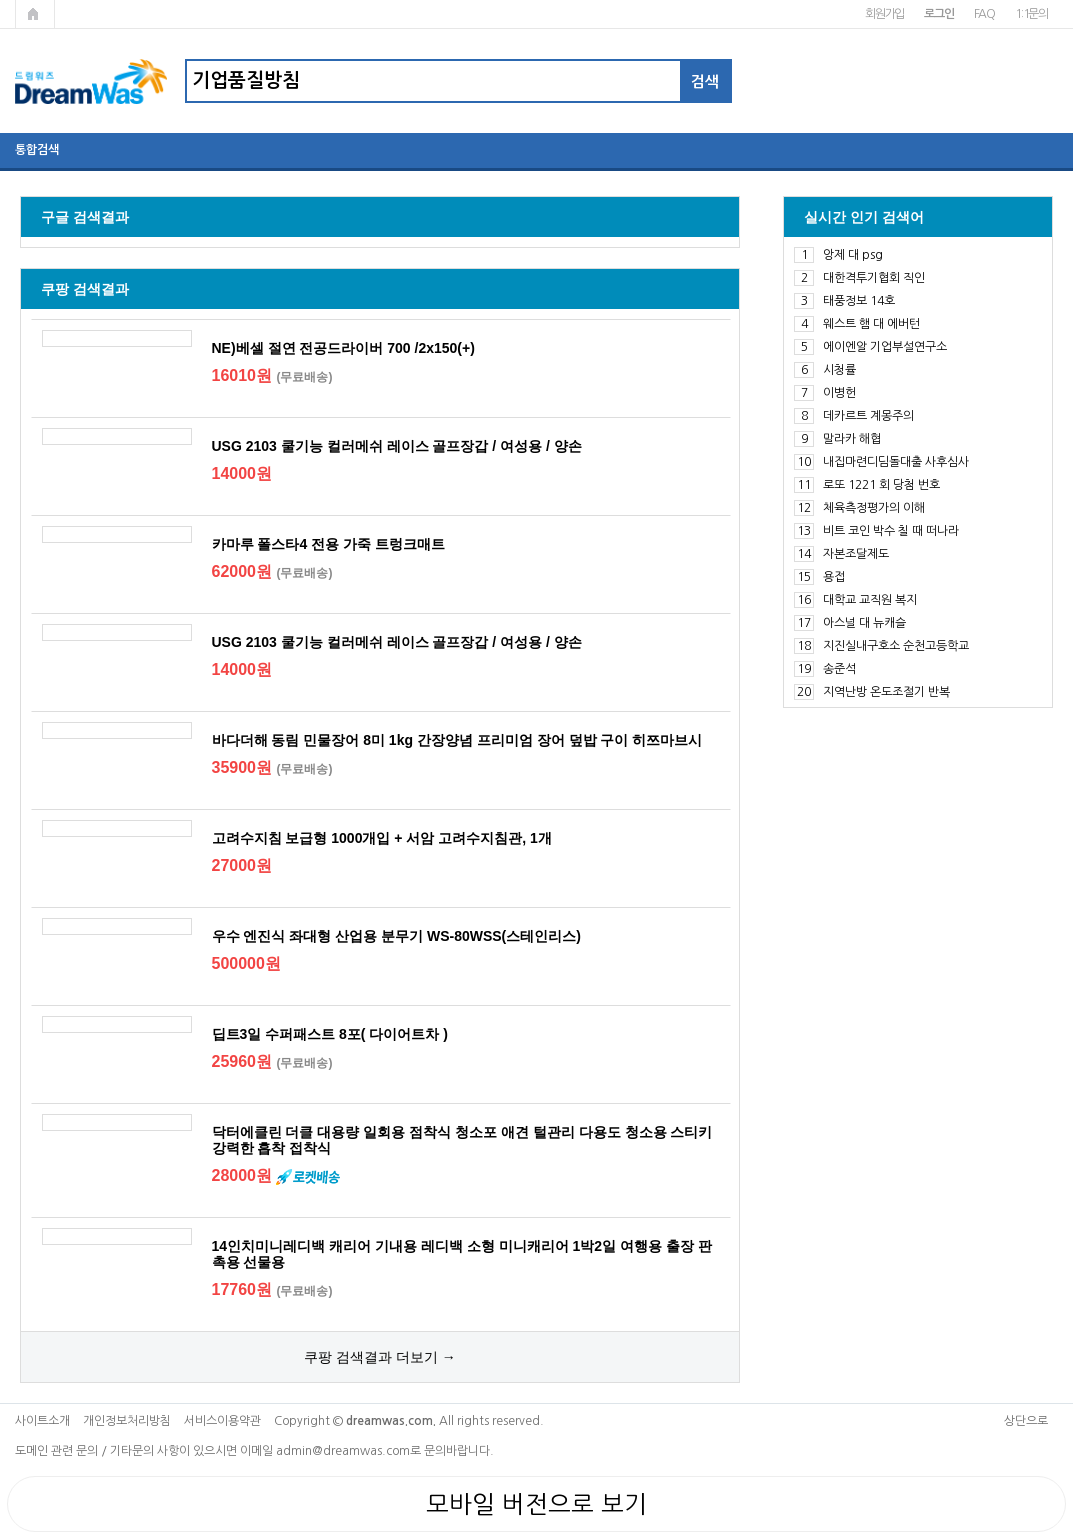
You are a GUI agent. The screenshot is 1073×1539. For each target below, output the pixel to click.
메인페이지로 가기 (35, 14)
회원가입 (884, 14)
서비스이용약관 (222, 1421)
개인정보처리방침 (127, 1421)
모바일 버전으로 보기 (536, 1504)
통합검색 (37, 150)
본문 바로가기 (0, 0)
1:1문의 (1031, 14)
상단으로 (1026, 1421)
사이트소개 (42, 1421)
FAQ (984, 14)
